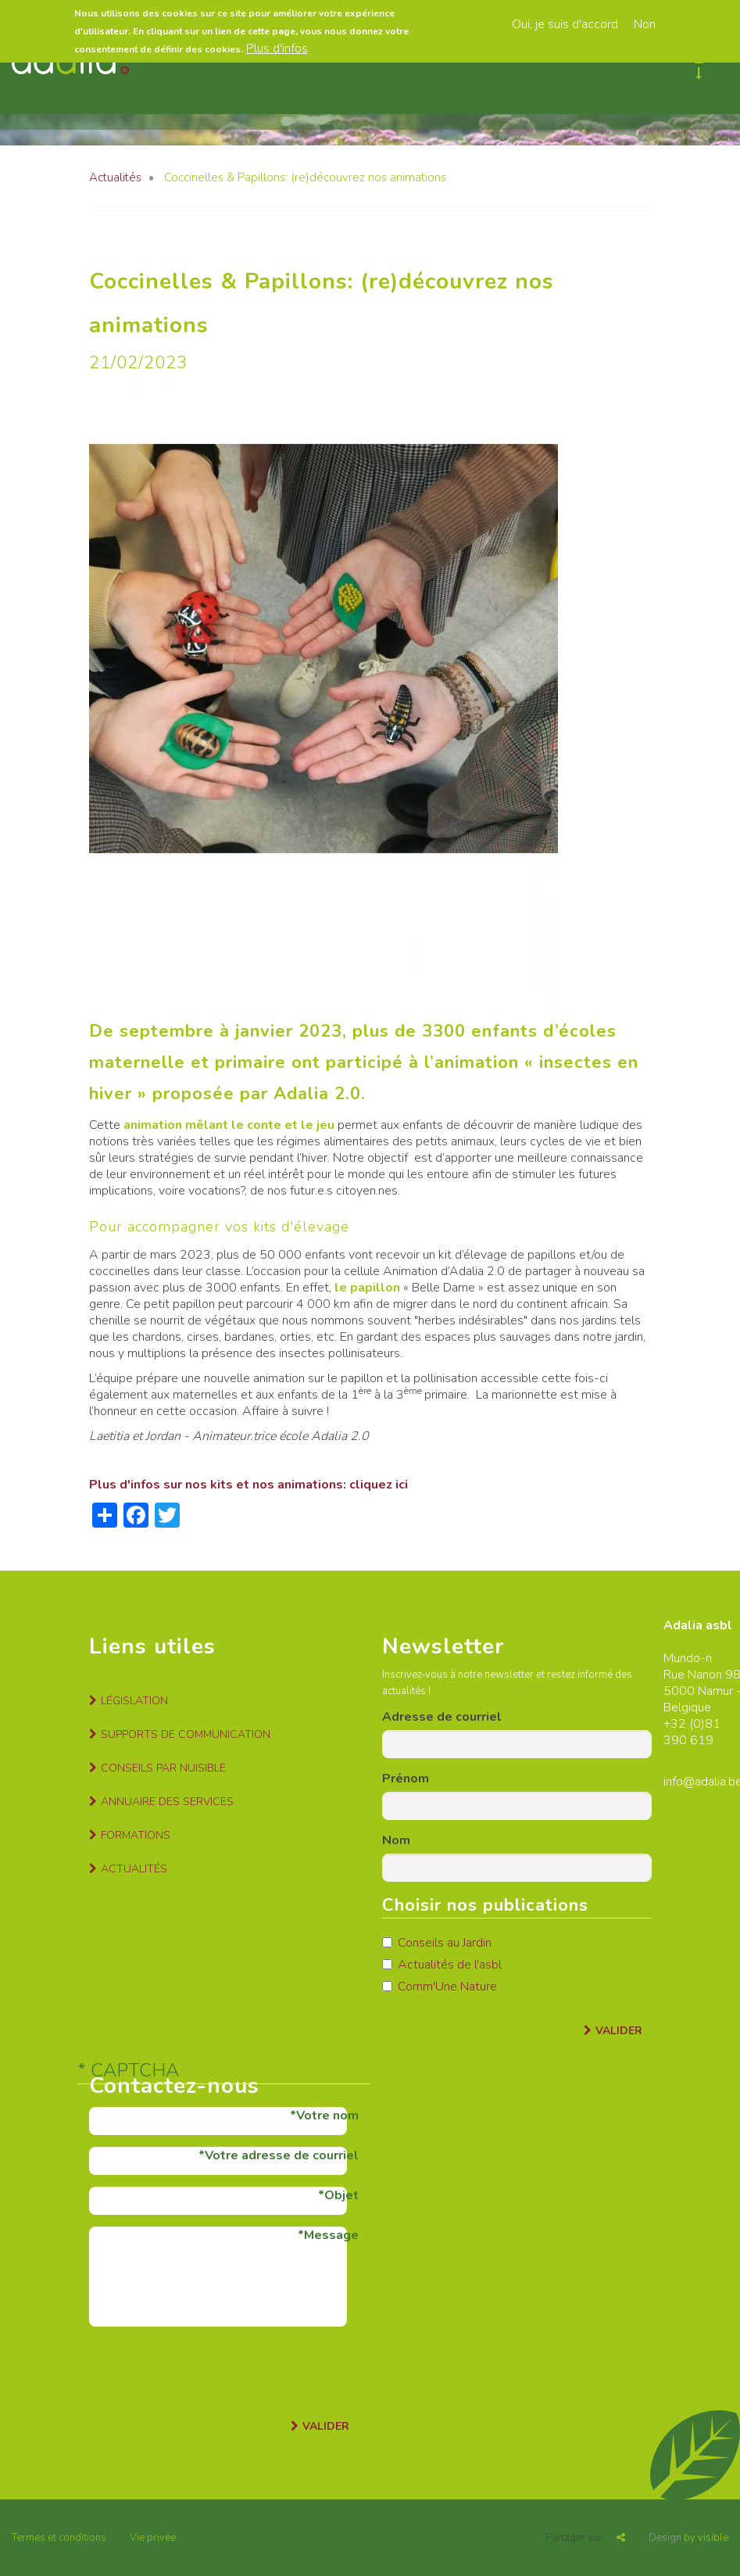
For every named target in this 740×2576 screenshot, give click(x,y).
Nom (396, 1840)
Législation (134, 1700)
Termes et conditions (59, 2538)
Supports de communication (185, 1734)
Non (645, 24)
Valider (618, 2030)
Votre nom (327, 2115)
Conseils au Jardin (437, 1942)
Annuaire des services (167, 1801)
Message (331, 2235)
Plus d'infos (277, 48)
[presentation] (208, 2368)
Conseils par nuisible (163, 1768)
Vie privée (153, 2538)
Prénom (405, 1778)
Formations (135, 1835)
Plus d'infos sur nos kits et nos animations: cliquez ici (248, 1484)
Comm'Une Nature (439, 1986)
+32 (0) (684, 1723)
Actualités (115, 177)
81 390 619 (691, 1732)
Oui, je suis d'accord (565, 24)
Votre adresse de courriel (282, 2155)
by (688, 2538)
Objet (341, 2195)
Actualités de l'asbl (442, 1964)
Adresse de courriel (442, 1716)
